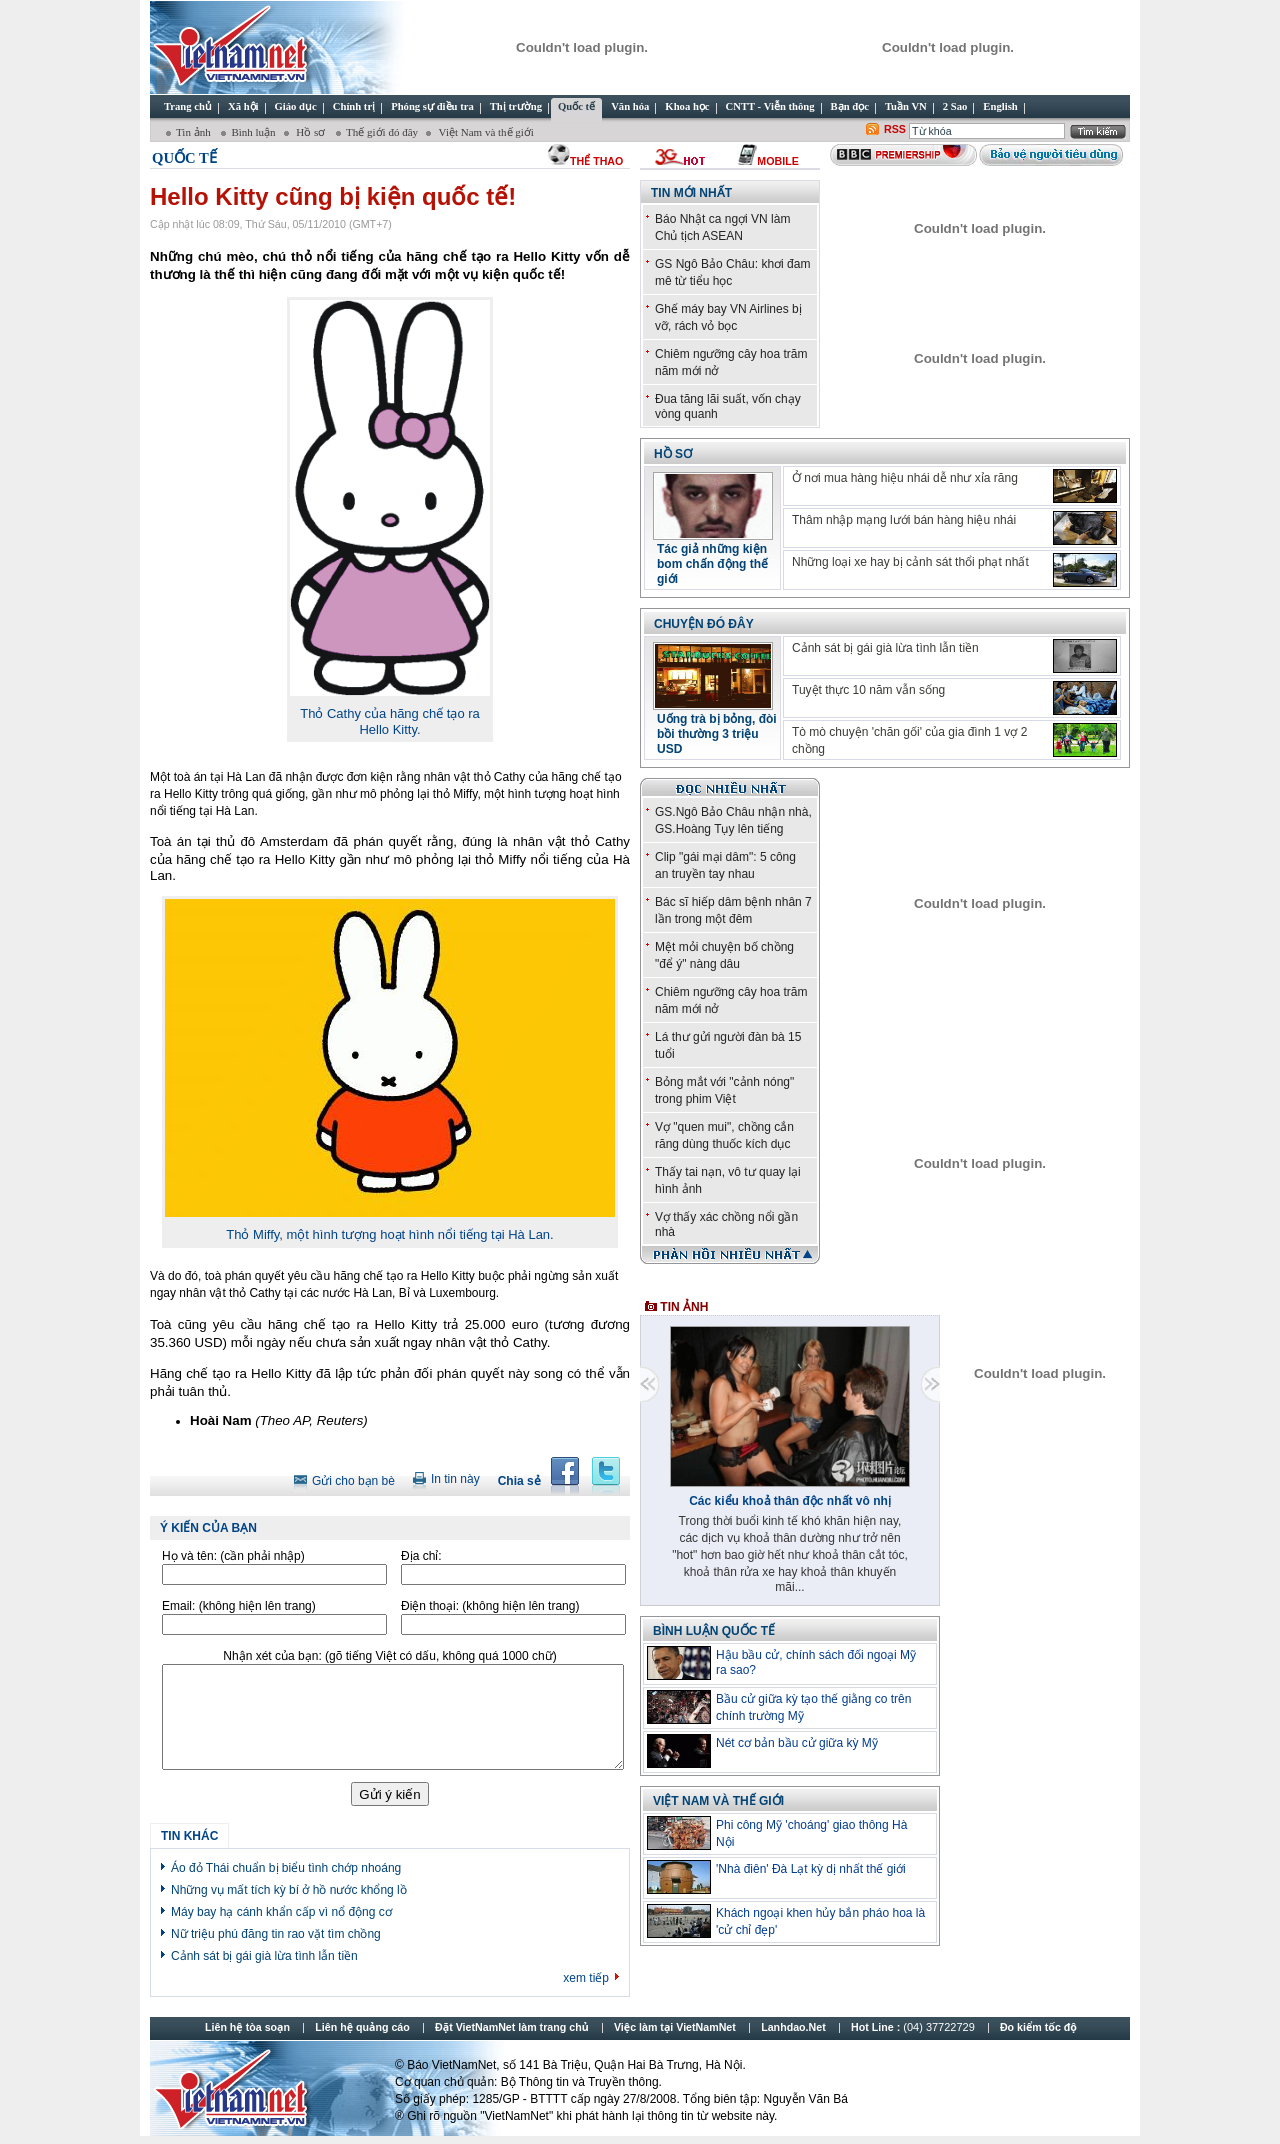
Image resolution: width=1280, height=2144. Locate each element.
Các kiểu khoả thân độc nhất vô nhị (790, 1501)
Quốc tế (184, 158)
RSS (895, 129)
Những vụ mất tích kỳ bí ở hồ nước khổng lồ (289, 1890)
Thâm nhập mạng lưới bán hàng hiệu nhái (904, 520)
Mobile (777, 161)
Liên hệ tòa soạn (247, 2027)
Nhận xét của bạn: (389, 1656)
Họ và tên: (233, 1556)
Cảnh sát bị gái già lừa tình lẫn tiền (264, 1956)
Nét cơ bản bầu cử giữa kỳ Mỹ (797, 1743)
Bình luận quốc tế (714, 1631)
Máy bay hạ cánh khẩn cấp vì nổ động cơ (281, 1912)
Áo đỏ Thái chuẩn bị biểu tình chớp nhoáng (286, 1868)
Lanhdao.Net (793, 2027)
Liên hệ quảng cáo (362, 2027)
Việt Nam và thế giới (718, 1801)
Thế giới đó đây (382, 132)
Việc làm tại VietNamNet (675, 2027)
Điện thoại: (490, 1606)
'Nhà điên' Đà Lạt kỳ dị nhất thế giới (811, 1869)
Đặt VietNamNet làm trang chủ (511, 2027)
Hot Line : (914, 2027)
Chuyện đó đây (704, 624)
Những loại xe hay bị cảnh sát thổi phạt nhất (910, 562)
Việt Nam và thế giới (485, 132)
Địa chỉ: (421, 1556)
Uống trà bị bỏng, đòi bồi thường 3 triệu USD (717, 734)
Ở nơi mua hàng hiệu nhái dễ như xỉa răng (905, 478)
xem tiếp (586, 1978)
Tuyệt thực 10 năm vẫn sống (868, 690)
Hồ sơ (311, 132)
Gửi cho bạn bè (353, 1481)
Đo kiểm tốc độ (1038, 2027)
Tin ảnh (194, 132)
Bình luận (253, 132)
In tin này (455, 1479)
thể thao (596, 161)
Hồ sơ (673, 454)
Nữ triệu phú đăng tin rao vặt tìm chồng (276, 1934)
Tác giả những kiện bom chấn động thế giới (712, 564)
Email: (239, 1606)
